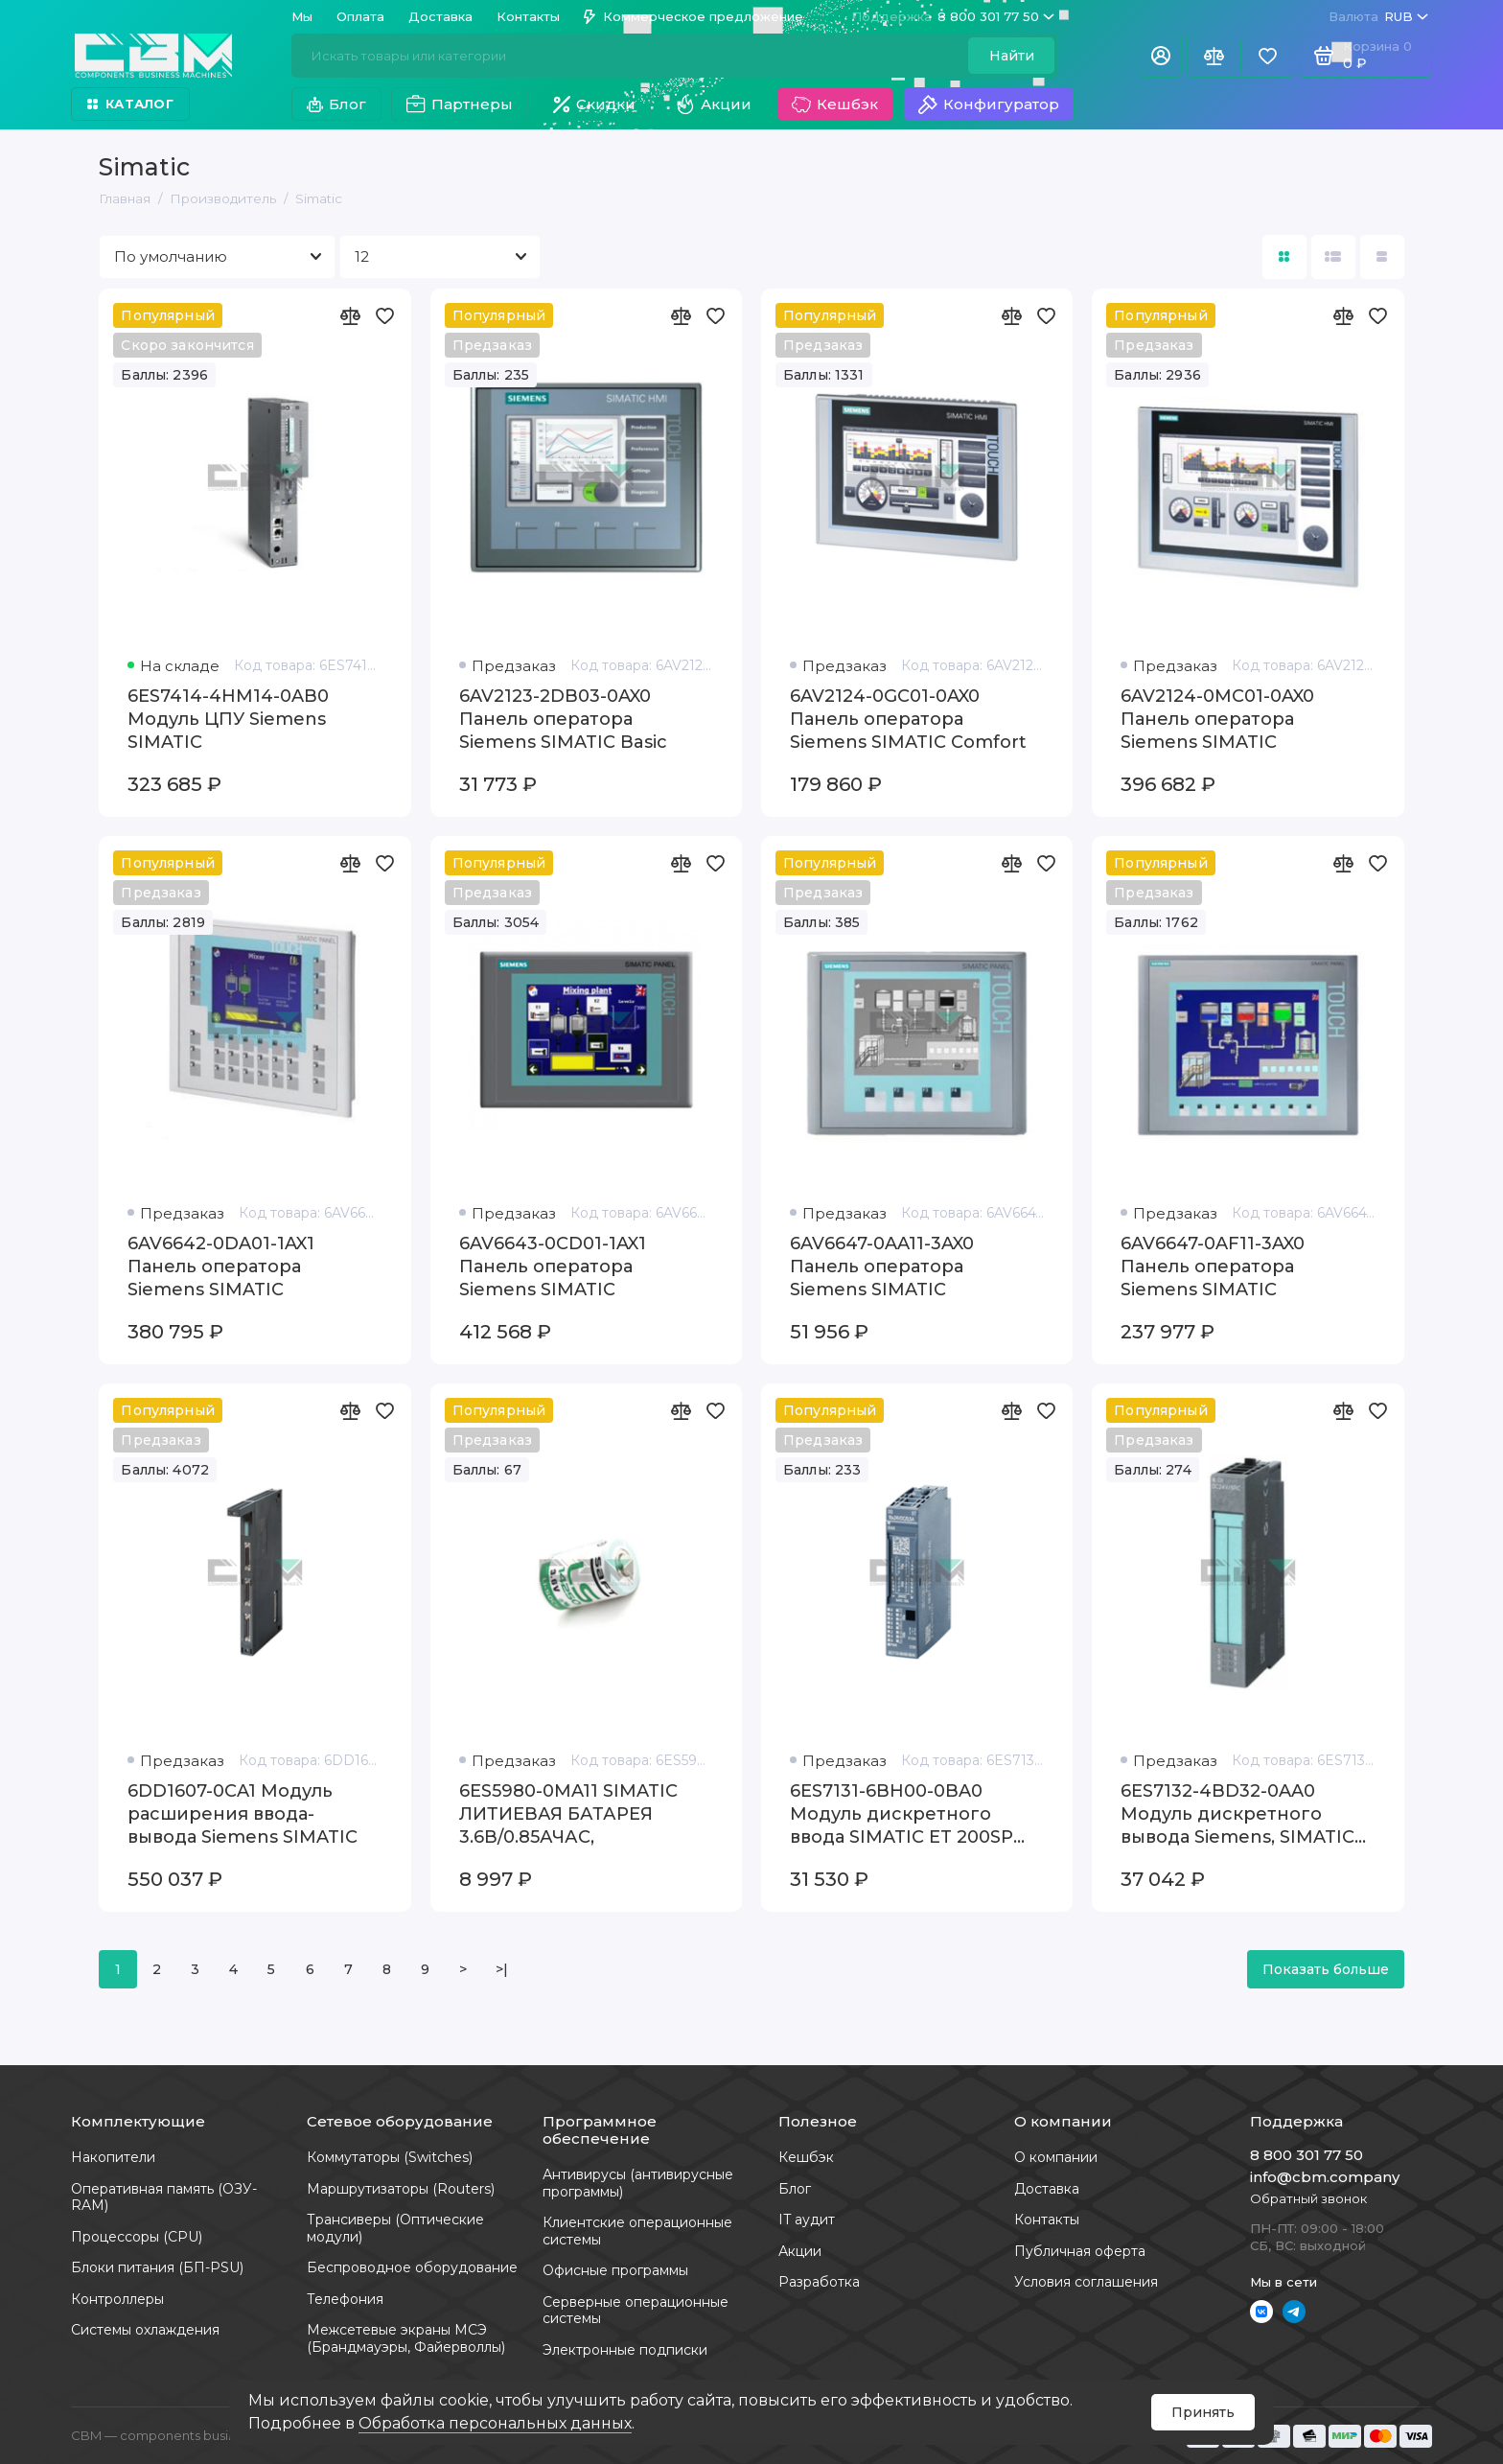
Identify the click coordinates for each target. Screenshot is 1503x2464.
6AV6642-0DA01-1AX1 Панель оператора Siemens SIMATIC (220, 1266)
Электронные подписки (625, 2350)
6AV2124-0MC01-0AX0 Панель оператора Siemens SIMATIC (1217, 719)
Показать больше (1325, 1969)
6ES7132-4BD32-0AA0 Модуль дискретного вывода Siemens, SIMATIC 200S (1237, 1814)
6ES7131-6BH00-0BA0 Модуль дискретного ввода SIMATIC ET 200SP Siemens (901, 1814)
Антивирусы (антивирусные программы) (638, 2183)
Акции (714, 104)
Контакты (528, 16)
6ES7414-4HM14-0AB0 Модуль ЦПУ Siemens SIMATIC (228, 719)
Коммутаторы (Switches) (390, 2157)
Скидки (594, 104)
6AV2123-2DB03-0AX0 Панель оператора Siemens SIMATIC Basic (563, 719)
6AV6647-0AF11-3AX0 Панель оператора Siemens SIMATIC (1213, 1266)
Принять (1203, 2412)
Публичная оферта (1079, 2251)
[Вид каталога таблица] (1382, 257)
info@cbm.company (1324, 2177)
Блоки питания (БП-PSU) (157, 2267)
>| (502, 1969)
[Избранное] (1267, 56)
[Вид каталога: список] (1333, 257)
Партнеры (459, 104)
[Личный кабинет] (1161, 56)
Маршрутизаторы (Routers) (401, 2188)
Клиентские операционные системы (637, 2231)
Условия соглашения (1086, 2281)
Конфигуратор (988, 104)
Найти (1011, 55)
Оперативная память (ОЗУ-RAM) (164, 2197)
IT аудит (806, 2219)
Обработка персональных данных (495, 2423)
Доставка (440, 16)
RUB (1378, 17)
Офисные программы (615, 2270)
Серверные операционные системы (635, 2310)
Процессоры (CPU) (136, 2236)
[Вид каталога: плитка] (1284, 257)
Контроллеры (117, 2299)
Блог (336, 104)
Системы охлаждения (145, 2329)
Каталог (130, 103)
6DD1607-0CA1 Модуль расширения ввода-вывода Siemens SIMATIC (242, 1814)
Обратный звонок (1308, 2198)
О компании (1056, 2157)
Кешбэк (835, 104)
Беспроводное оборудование (412, 2267)
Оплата (360, 16)
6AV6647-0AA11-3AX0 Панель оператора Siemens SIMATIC (882, 1266)
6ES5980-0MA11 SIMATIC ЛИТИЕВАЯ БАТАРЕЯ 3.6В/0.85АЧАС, (568, 1814)
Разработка (819, 2281)
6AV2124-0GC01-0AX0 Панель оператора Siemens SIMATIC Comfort (908, 719)
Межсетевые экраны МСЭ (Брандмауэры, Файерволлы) (406, 2338)
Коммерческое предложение (693, 16)
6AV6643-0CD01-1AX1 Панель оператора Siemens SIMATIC (552, 1266)
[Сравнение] (1213, 56)
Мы (301, 16)
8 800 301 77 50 (952, 17)
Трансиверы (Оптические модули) (395, 2228)
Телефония (345, 2299)
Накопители (113, 2157)
